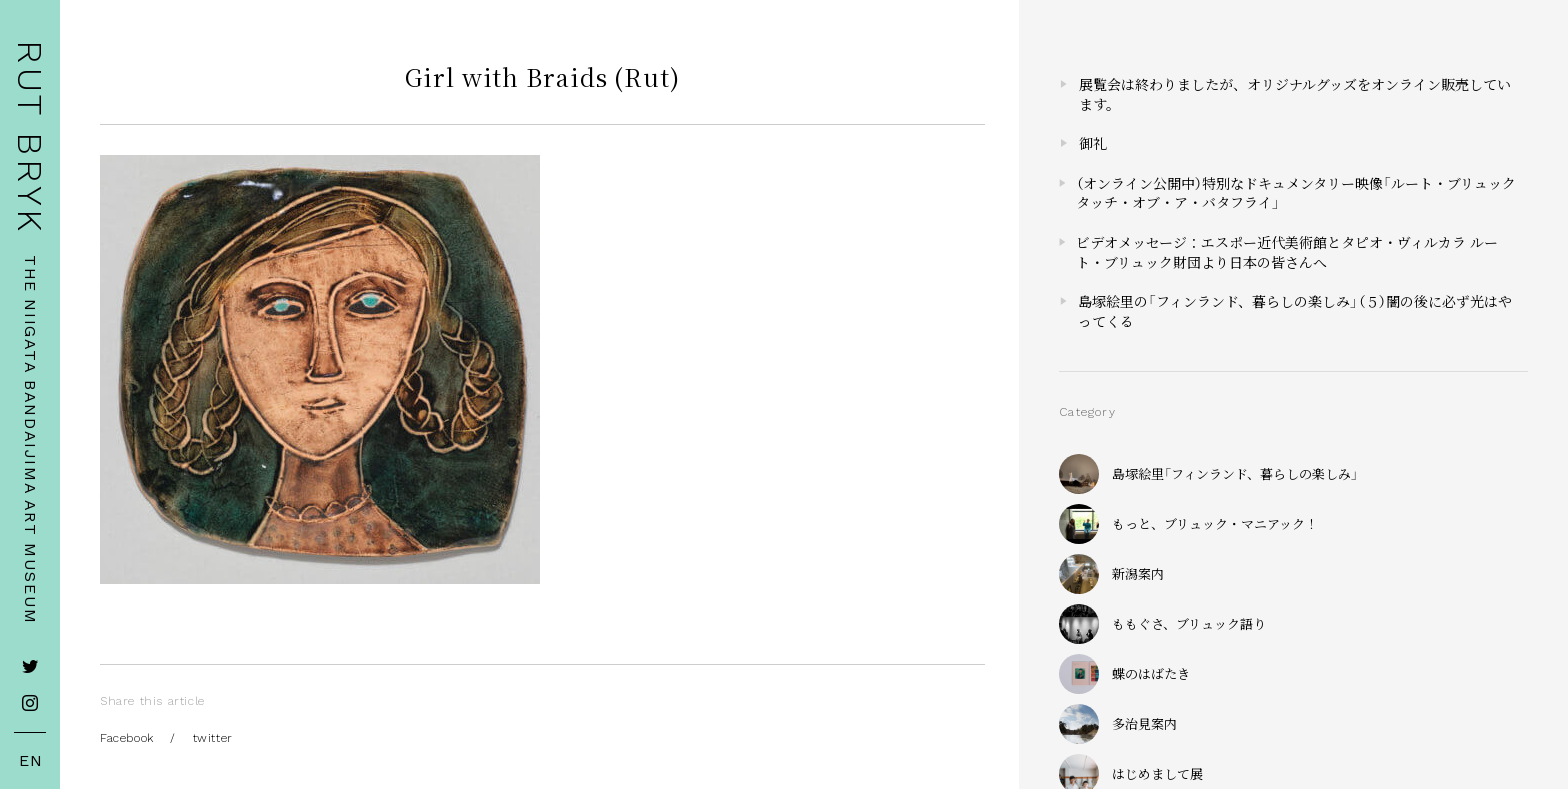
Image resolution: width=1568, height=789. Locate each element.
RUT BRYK (30, 137)
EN (31, 761)
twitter (213, 738)
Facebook (127, 738)
